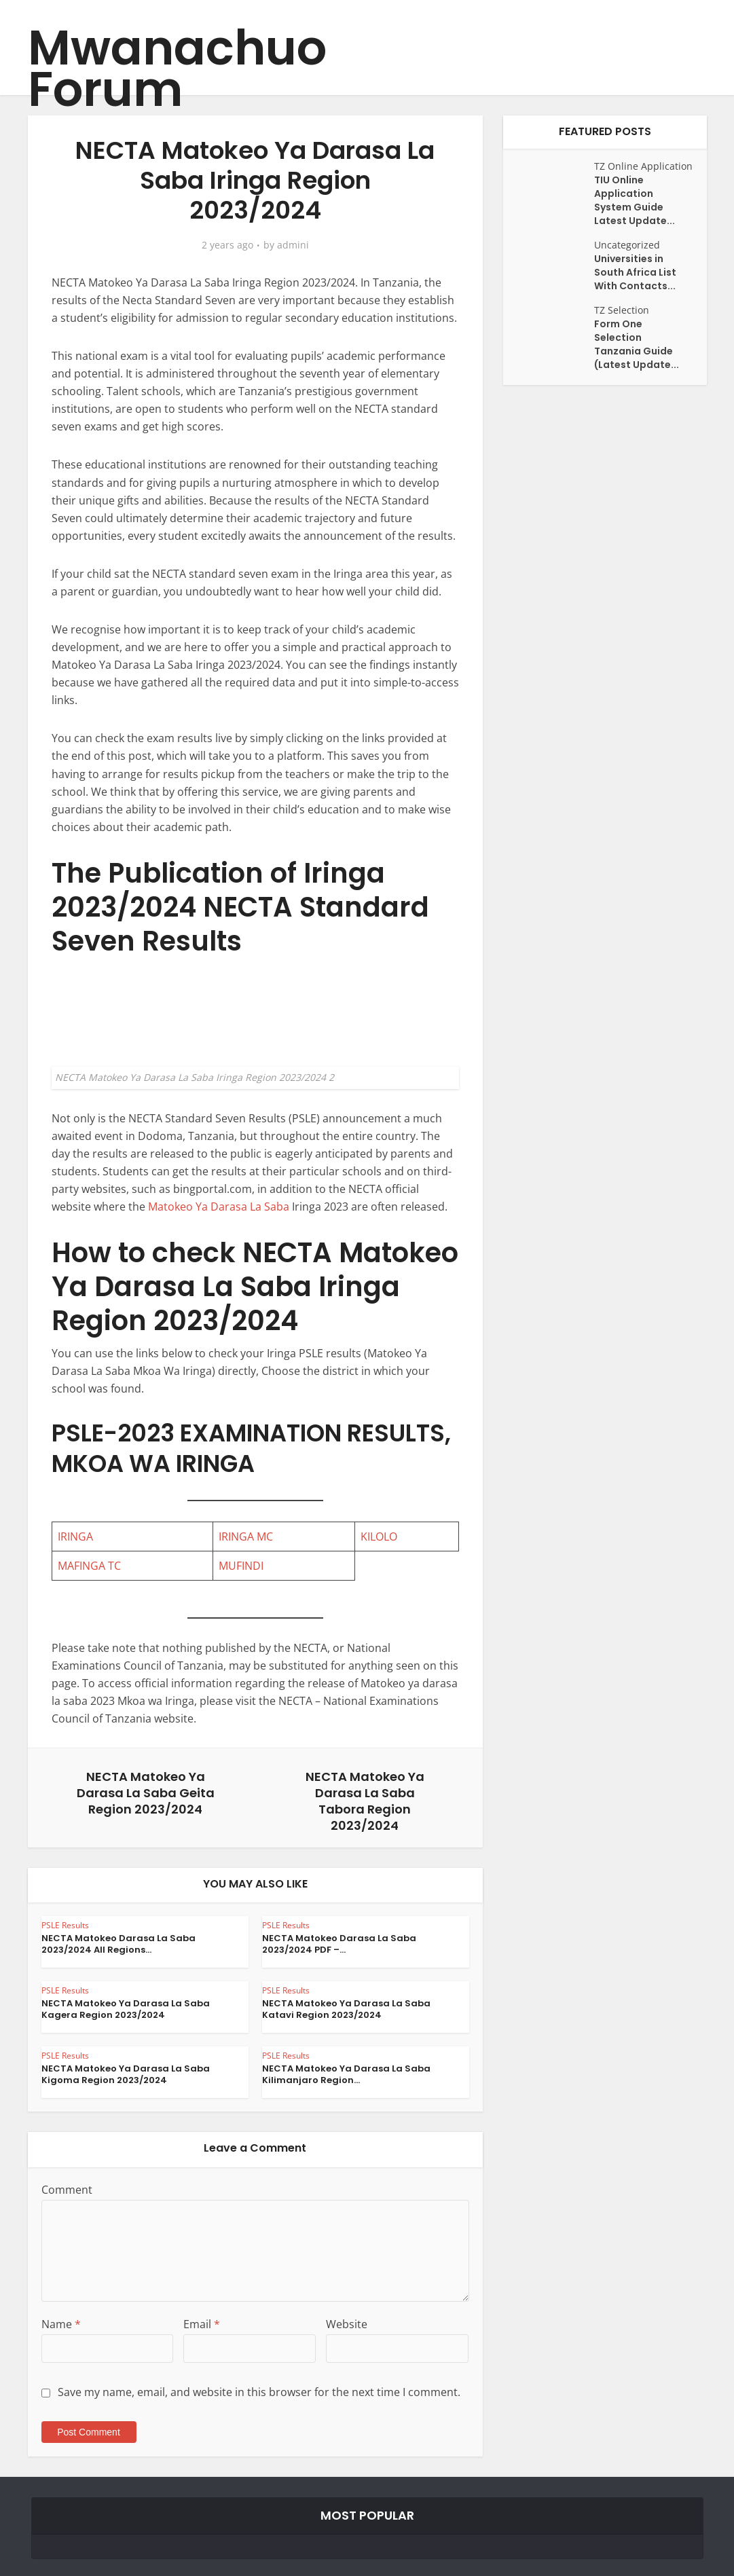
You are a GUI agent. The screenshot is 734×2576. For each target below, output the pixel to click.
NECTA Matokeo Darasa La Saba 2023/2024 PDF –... (339, 1944)
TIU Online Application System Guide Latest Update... (634, 200)
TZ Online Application (643, 166)
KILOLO (379, 1536)
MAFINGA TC (89, 1565)
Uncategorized (627, 244)
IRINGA (75, 1536)
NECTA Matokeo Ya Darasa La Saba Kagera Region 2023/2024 (125, 2009)
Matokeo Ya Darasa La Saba (218, 1206)
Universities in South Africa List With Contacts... (635, 272)
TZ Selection (621, 309)
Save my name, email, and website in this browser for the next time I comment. (259, 2392)
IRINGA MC (246, 1536)
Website (346, 2324)
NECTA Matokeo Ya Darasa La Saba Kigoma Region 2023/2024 (125, 2074)
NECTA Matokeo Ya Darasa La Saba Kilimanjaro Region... (346, 2074)
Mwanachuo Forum (177, 68)
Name (61, 2324)
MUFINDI (241, 1565)
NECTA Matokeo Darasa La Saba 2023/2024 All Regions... (118, 1944)
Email (201, 2324)
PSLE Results (65, 1925)
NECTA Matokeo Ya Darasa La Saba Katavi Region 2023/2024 (346, 2009)
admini (293, 245)
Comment (66, 2189)
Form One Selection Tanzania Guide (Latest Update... (636, 344)
